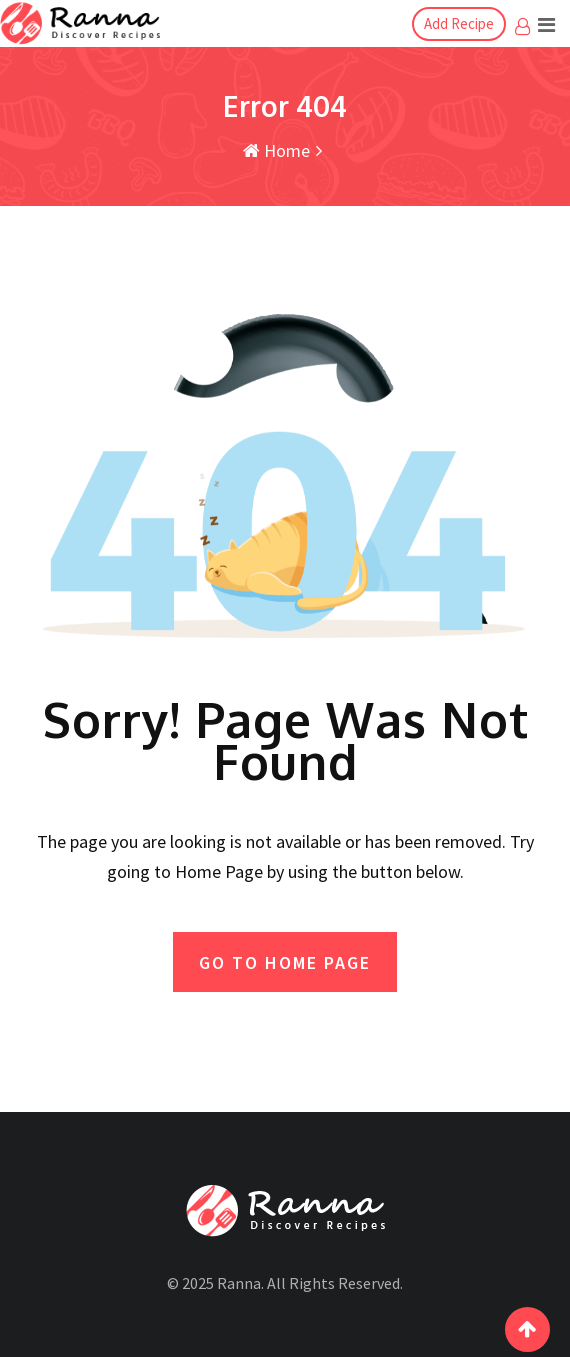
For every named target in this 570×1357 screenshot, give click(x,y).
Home (276, 150)
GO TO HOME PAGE (285, 962)
